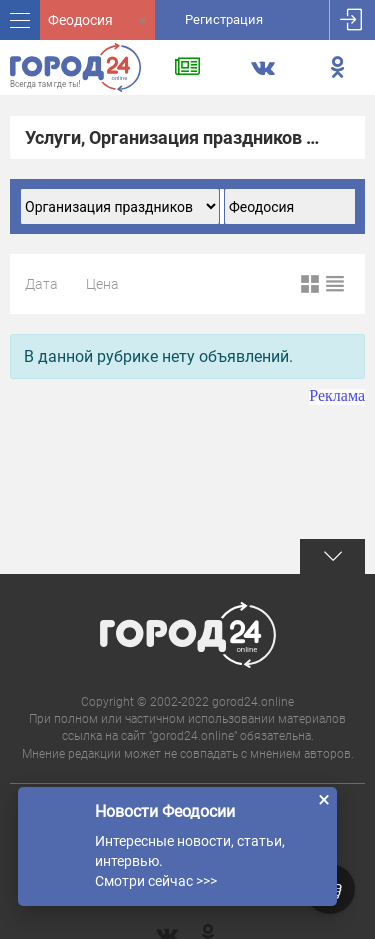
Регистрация (224, 19)
